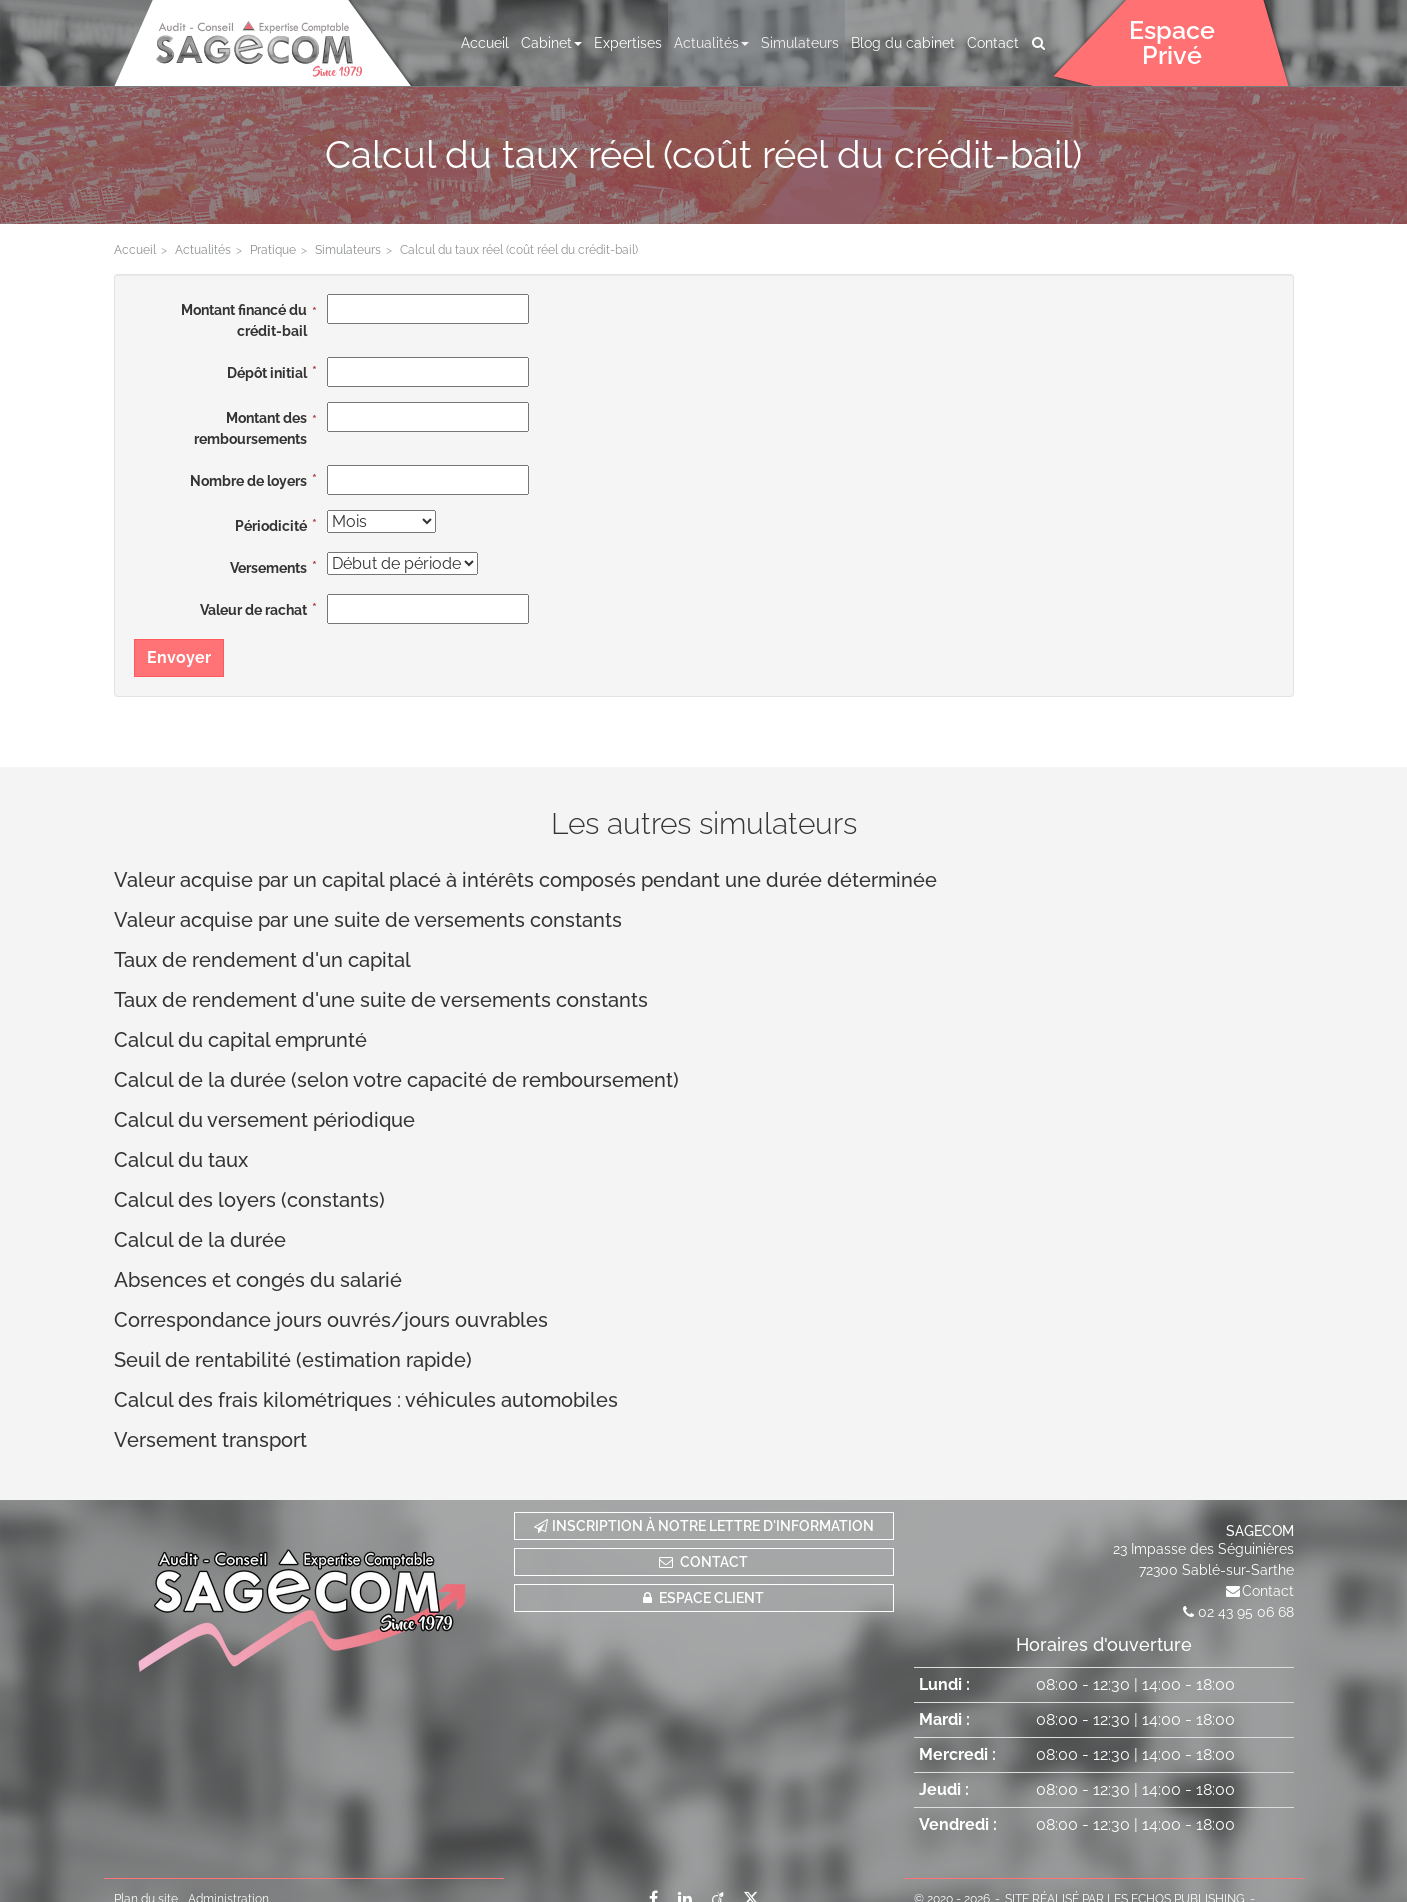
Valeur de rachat (253, 610)
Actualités (711, 43)
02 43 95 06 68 (1246, 1612)
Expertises (628, 43)
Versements (268, 568)
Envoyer (179, 657)
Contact (993, 43)
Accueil (485, 43)
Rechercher (1041, 43)
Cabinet (551, 43)
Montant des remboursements (250, 428)
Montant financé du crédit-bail (244, 320)
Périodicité (271, 526)
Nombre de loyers (248, 481)
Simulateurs (800, 43)
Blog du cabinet (903, 43)
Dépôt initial (267, 373)
